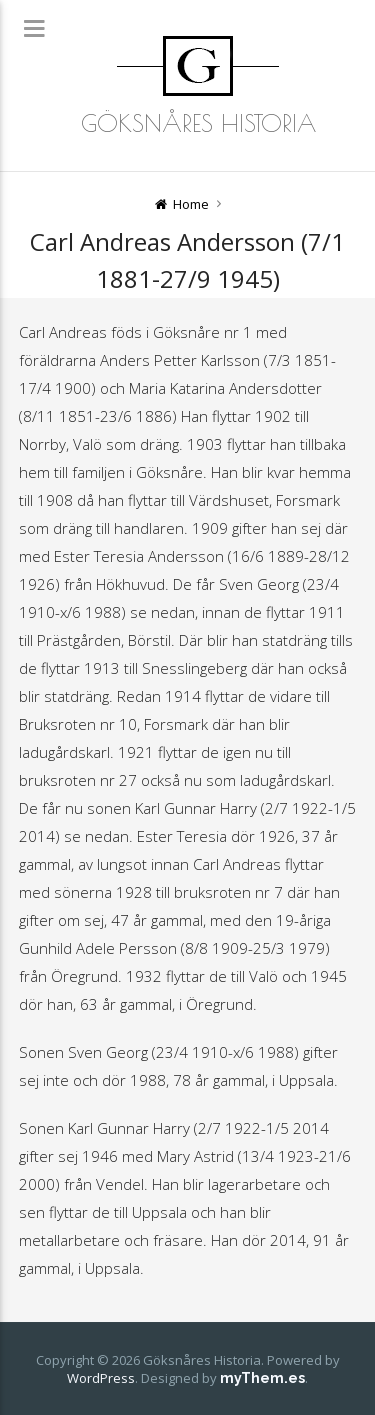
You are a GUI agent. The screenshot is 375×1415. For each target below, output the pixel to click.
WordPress (101, 1378)
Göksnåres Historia (198, 123)
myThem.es (262, 1378)
